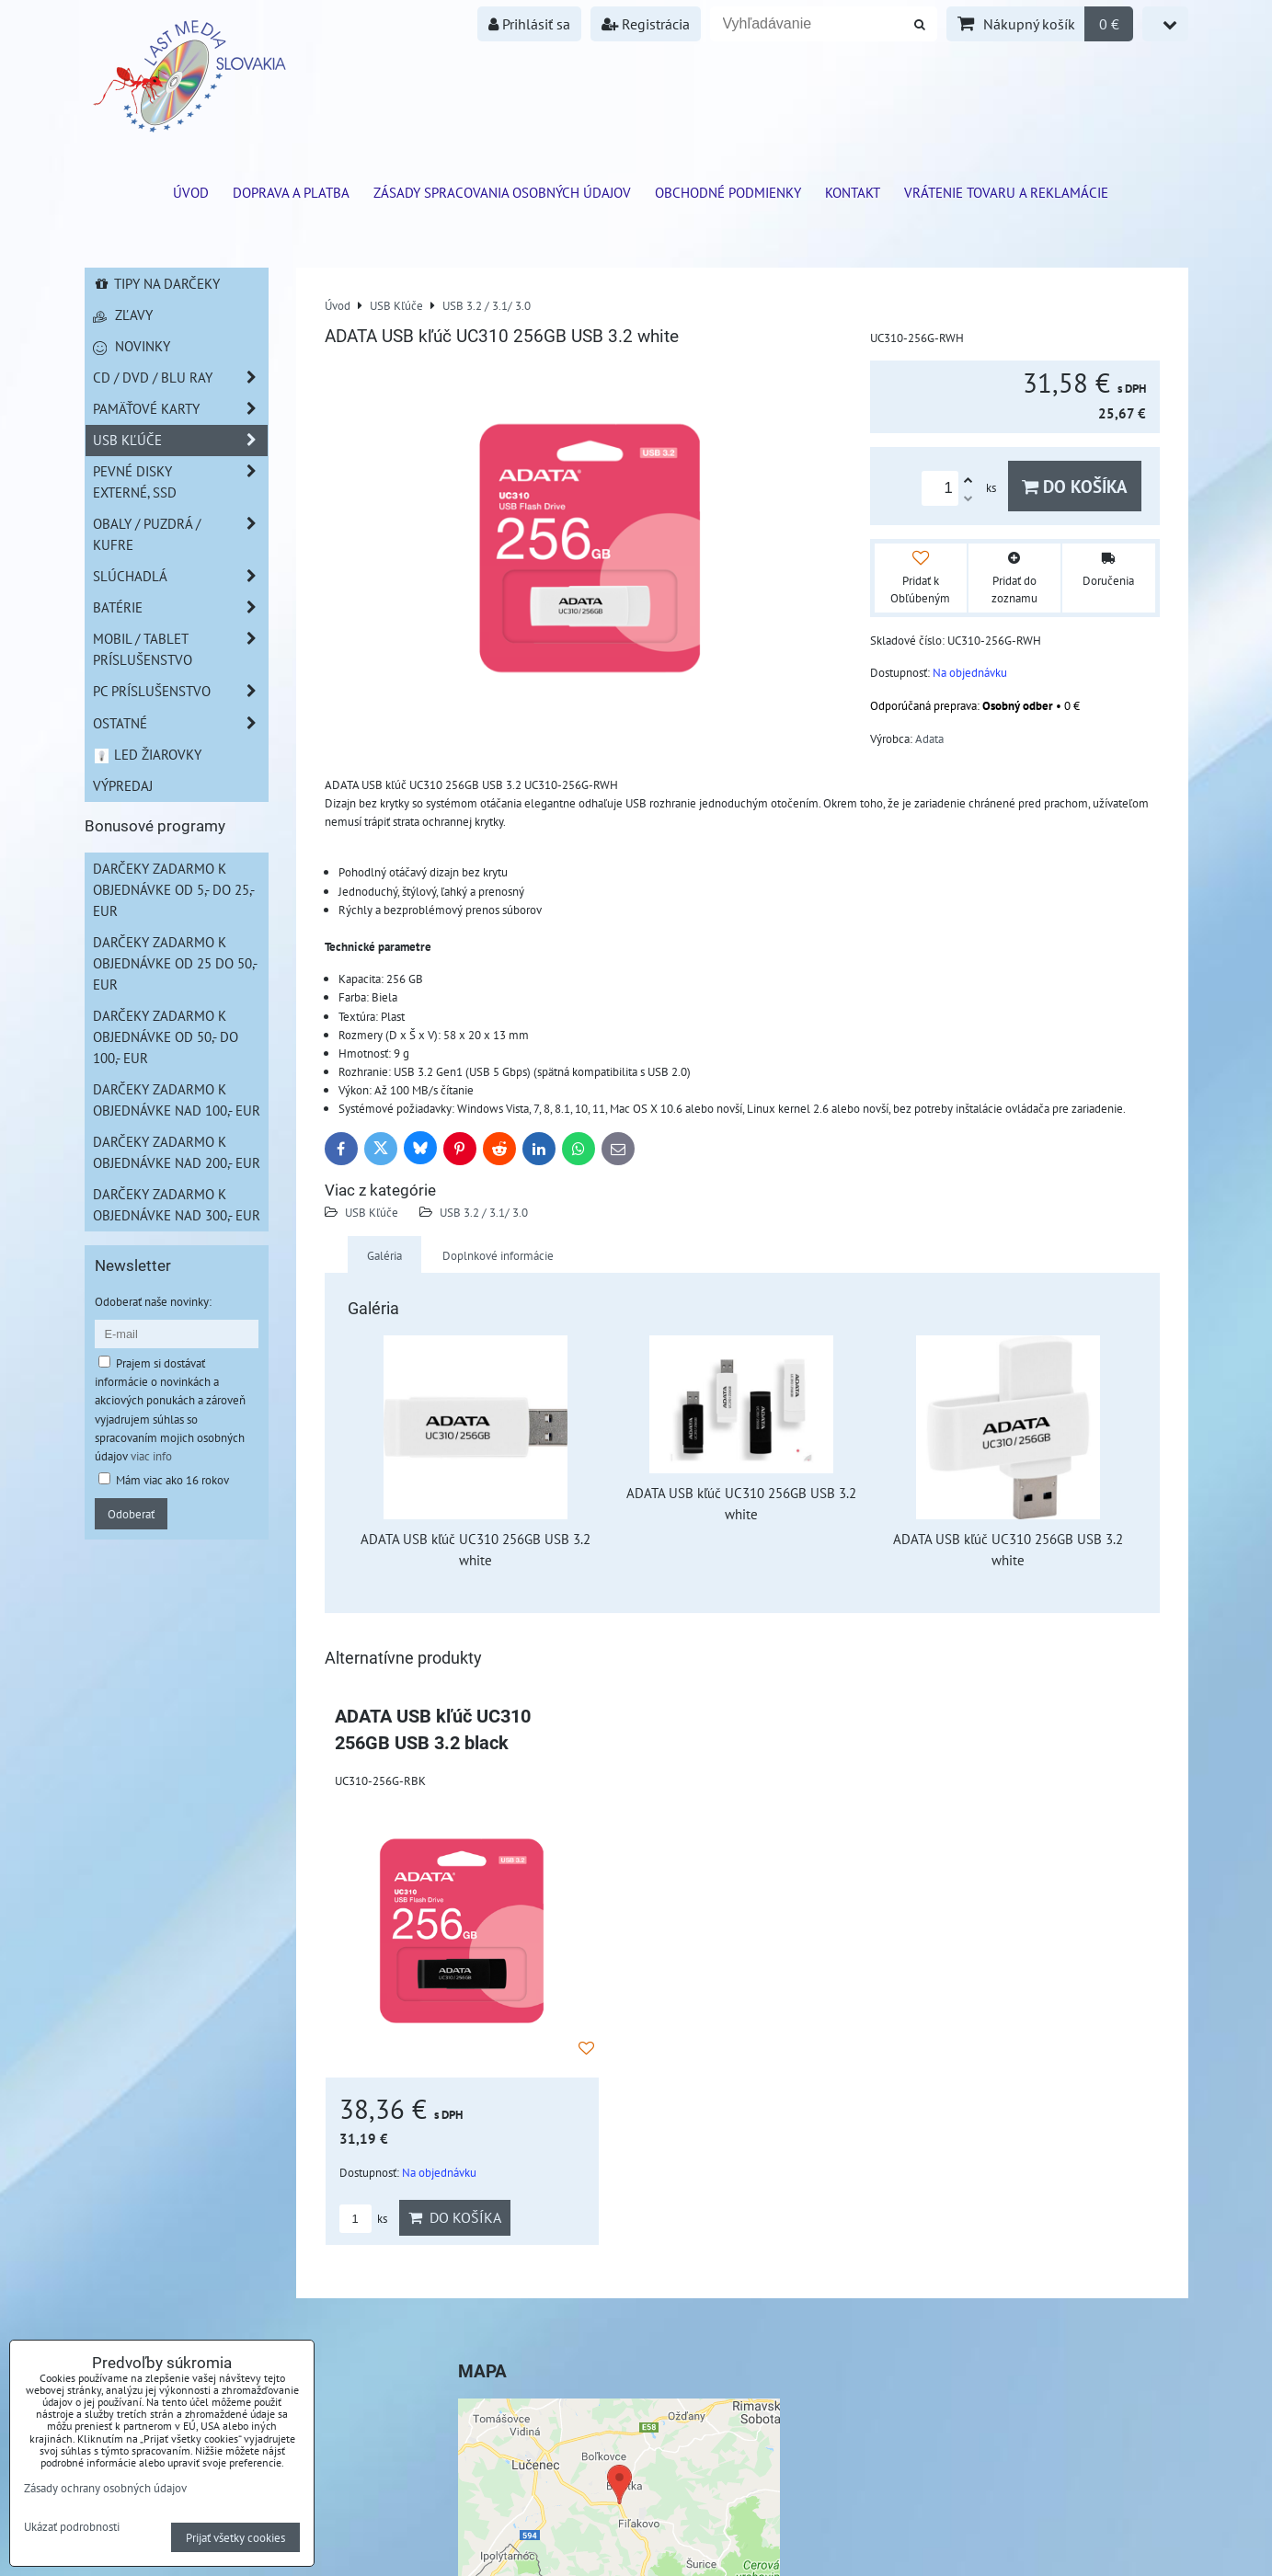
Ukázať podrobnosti (72, 2527)
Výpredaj (123, 785)
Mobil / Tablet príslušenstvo (180, 649)
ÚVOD (191, 192)
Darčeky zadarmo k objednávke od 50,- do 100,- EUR (165, 1036)
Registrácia (646, 24)
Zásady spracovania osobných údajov (502, 192)
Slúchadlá (180, 576)
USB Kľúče (371, 1212)
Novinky (131, 346)
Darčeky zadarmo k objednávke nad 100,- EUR (176, 1099)
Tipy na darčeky (157, 283)
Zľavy (123, 314)
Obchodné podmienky (728, 192)
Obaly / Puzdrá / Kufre (180, 534)
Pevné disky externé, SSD (180, 482)
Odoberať (131, 1514)
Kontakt (852, 192)
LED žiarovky (147, 754)
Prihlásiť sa (529, 24)
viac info (151, 1456)
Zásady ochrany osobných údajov (105, 2487)
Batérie (180, 607)
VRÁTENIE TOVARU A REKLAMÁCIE (1006, 192)
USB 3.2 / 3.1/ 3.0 (484, 1212)
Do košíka (1075, 486)
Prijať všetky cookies (235, 2537)
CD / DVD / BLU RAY (180, 377)
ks (363, 2219)
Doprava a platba (291, 192)
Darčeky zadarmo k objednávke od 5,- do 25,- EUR (174, 889)
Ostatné (180, 723)
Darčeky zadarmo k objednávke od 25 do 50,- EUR (175, 963)
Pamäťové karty (180, 409)
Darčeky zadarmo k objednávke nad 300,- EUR (176, 1204)
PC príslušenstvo (180, 691)
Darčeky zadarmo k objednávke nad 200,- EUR (176, 1152)
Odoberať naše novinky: (153, 1301)
